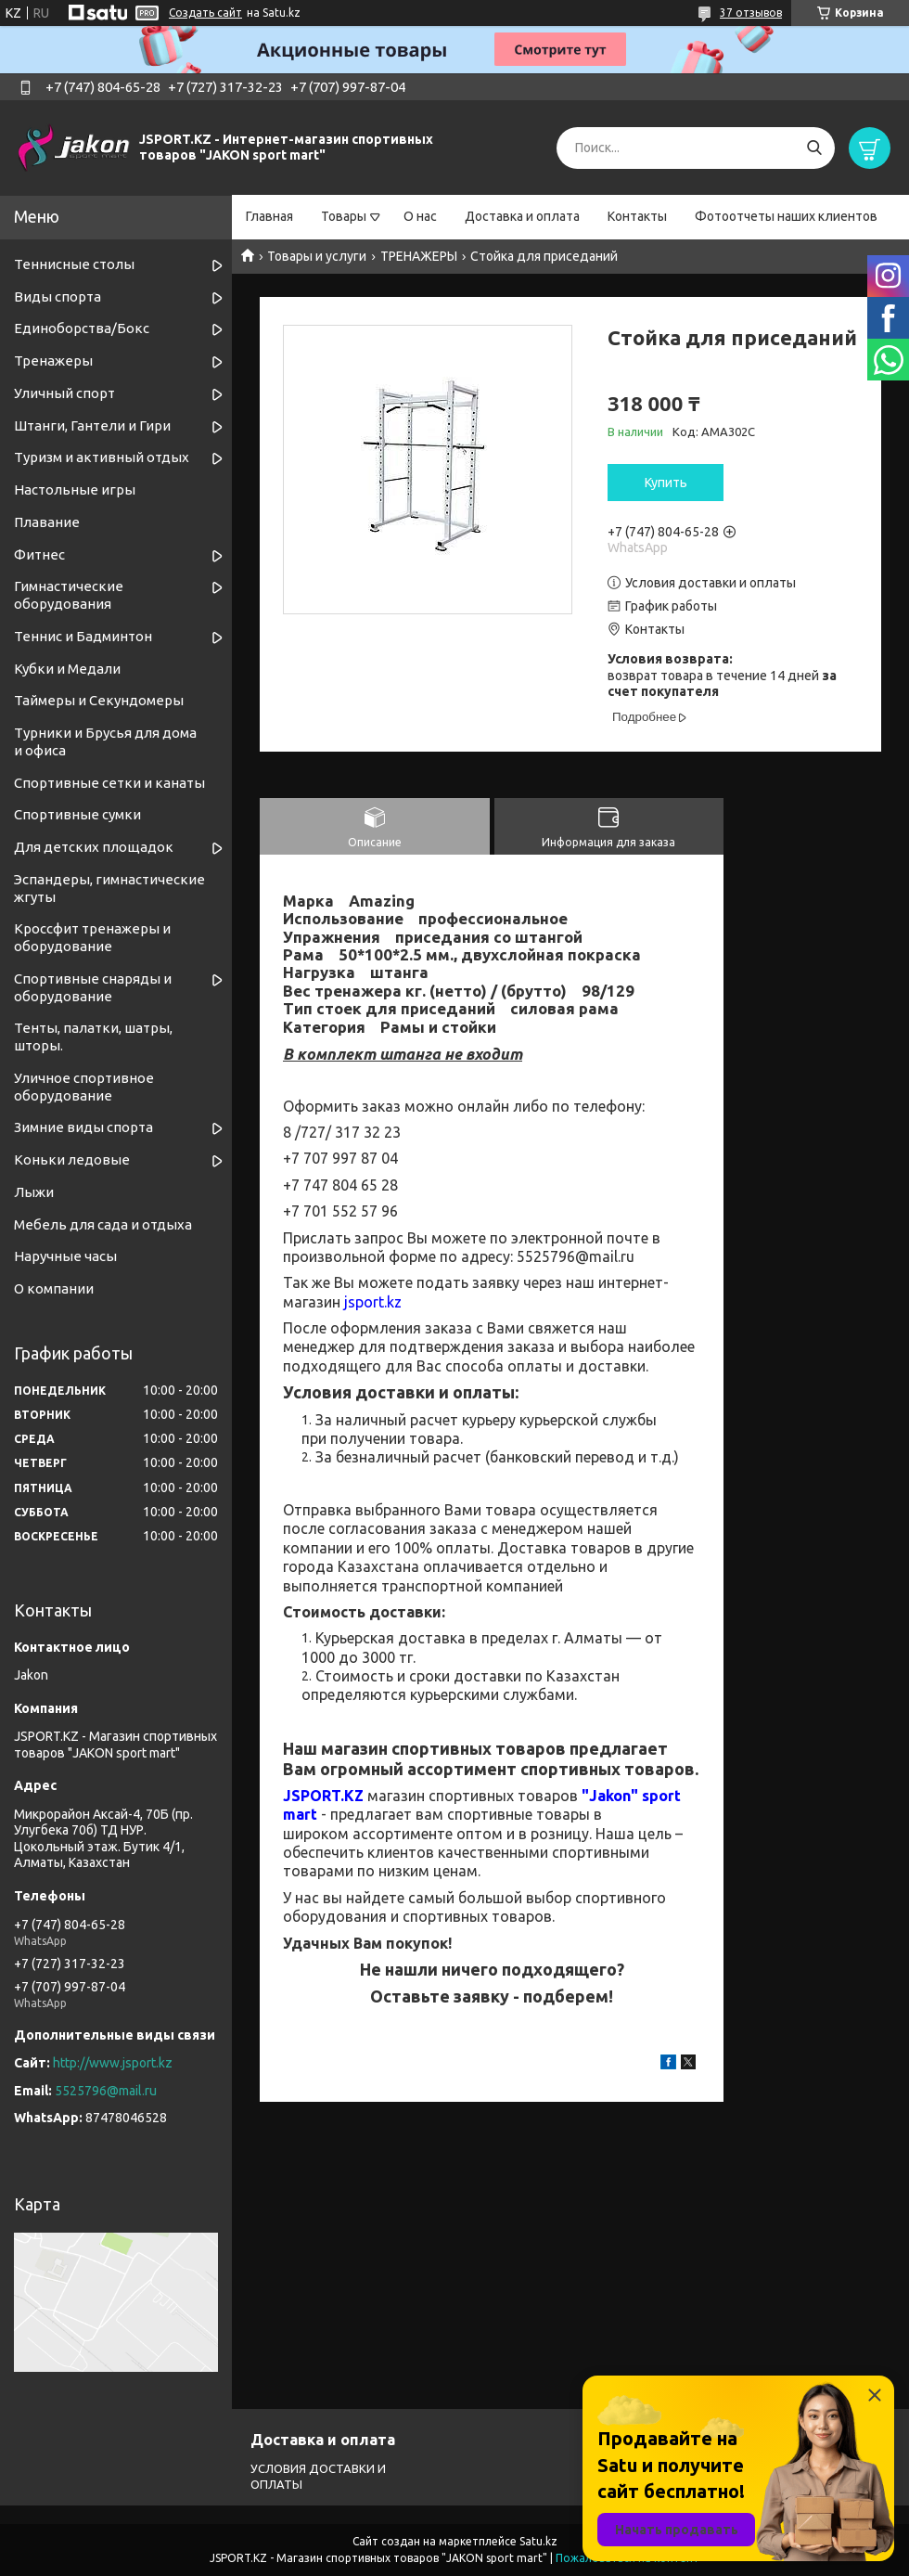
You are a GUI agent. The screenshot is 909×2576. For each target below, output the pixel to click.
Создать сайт (205, 12)
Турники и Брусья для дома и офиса (105, 741)
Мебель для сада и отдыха (103, 1224)
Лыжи (34, 1192)
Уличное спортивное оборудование (84, 1086)
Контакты (637, 216)
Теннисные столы (74, 264)
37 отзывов (751, 12)
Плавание (47, 522)
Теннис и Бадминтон (83, 636)
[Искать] (814, 148)
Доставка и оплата (522, 216)
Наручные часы (65, 1256)
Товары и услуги (316, 256)
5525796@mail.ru (106, 2090)
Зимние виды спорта (83, 1127)
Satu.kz (538, 2541)
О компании (54, 1288)
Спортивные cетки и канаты (109, 783)
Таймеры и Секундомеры (99, 700)
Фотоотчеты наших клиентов (786, 216)
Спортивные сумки (77, 814)
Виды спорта (57, 296)
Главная (269, 216)
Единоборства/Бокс (81, 328)
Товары (343, 216)
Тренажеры (53, 360)
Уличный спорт (64, 393)
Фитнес (39, 554)
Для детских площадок (93, 847)
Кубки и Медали (67, 668)
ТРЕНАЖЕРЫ (418, 256)
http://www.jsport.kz (113, 2062)
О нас (420, 216)
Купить (666, 482)
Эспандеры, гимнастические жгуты (109, 888)
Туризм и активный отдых (101, 457)
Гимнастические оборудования (68, 595)
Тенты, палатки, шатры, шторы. (93, 1036)
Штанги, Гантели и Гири (92, 425)
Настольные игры (74, 489)
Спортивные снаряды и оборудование (93, 987)
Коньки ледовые (72, 1159)
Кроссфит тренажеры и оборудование (92, 937)
